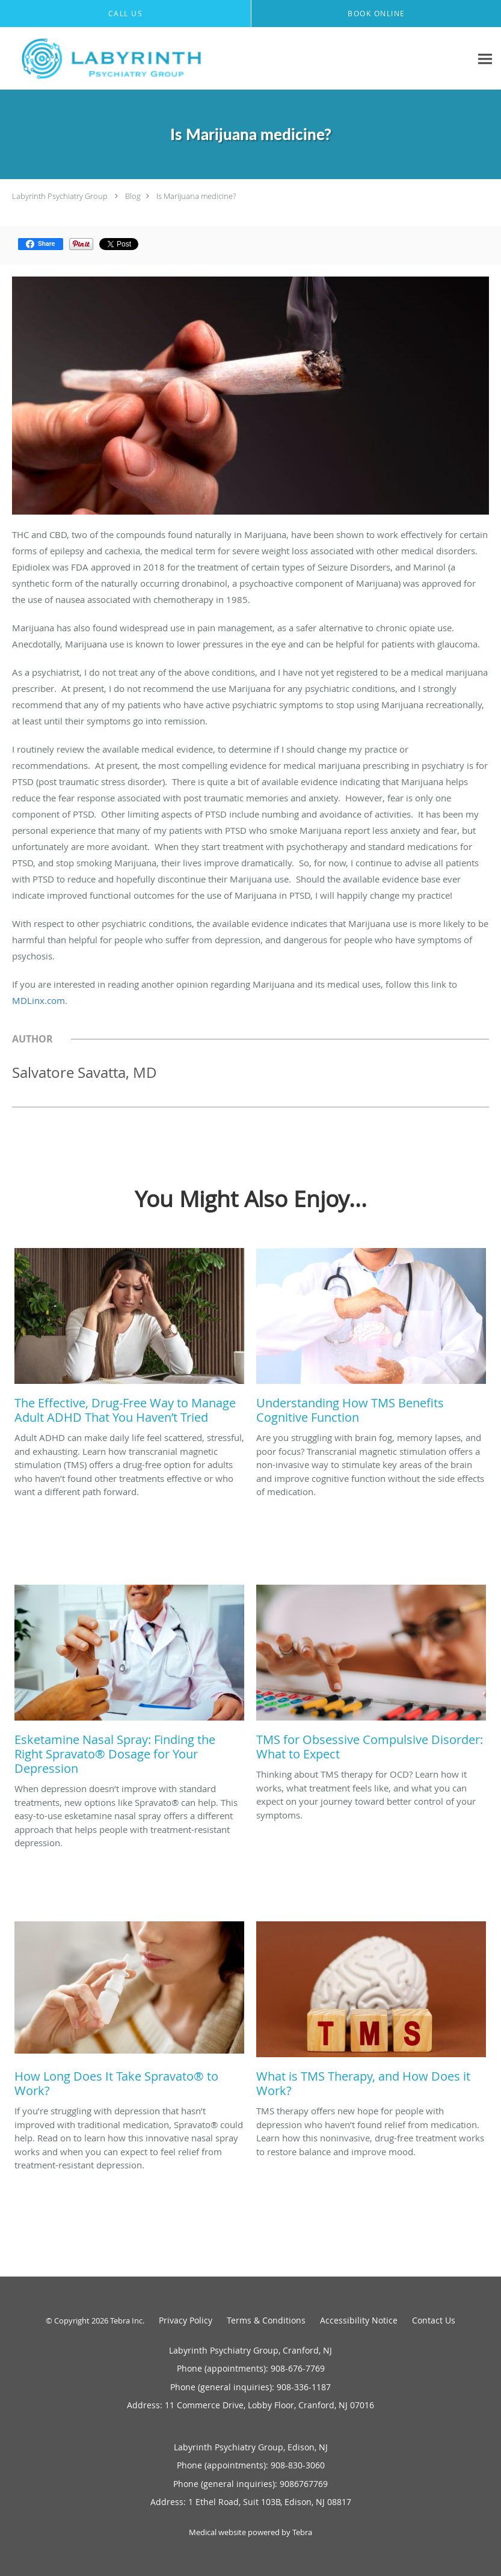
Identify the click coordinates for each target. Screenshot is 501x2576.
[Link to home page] (109, 59)
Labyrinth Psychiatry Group (60, 196)
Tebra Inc (126, 2320)
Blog (133, 196)
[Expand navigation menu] (485, 58)
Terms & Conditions (266, 2320)
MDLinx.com (38, 1000)
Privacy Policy (185, 2320)
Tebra (302, 2532)
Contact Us (433, 2320)
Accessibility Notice (359, 2320)
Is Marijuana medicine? (196, 196)
